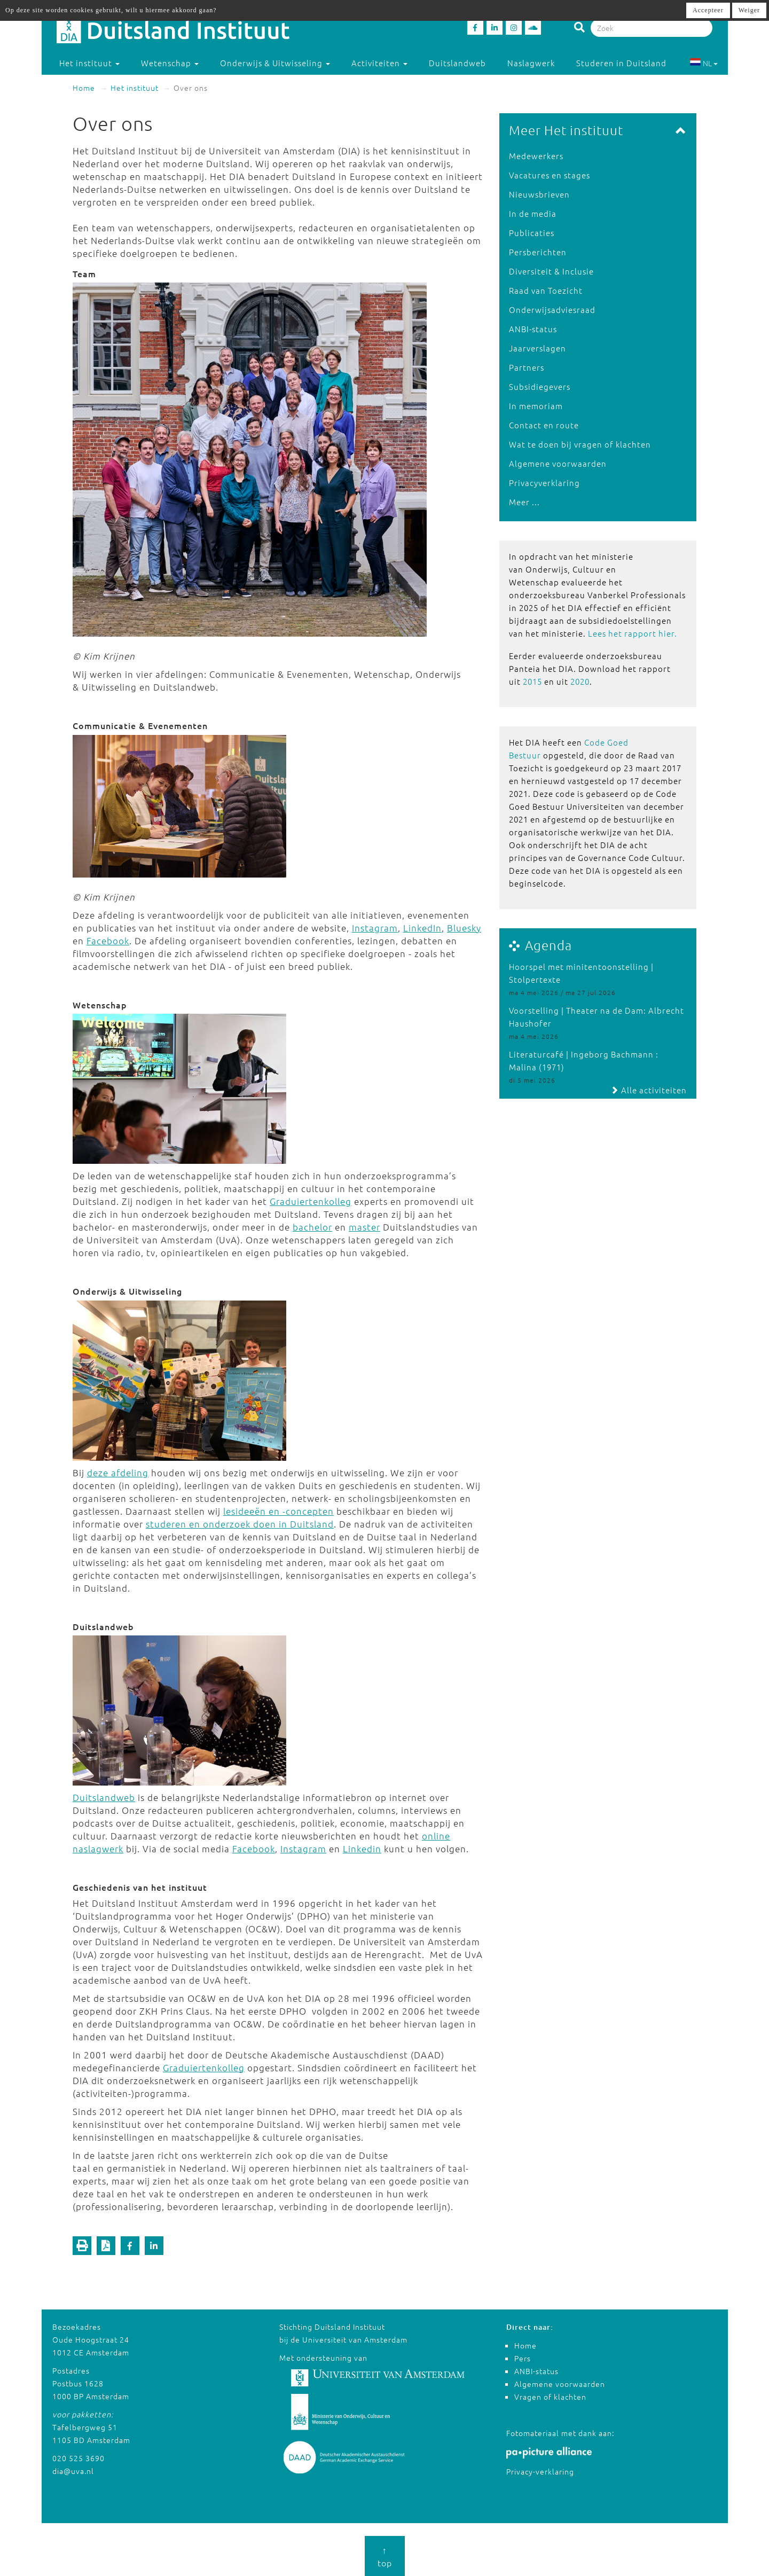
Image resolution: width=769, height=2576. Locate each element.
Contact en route (544, 424)
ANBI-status (533, 328)
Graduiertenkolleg (310, 1201)
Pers (522, 2358)
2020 (580, 681)
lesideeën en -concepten (278, 1511)
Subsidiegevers (539, 386)
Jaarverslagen (537, 348)
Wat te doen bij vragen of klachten (580, 444)
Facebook (108, 940)
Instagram (375, 928)
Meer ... (524, 501)
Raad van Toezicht (546, 290)
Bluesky (464, 928)
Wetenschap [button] (170, 62)
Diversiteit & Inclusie (551, 271)
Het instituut (135, 87)
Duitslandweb (457, 62)
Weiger (749, 10)
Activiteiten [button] (379, 62)
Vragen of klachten (550, 2396)
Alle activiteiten (648, 1089)
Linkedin (362, 1848)
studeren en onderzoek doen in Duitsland (240, 1524)
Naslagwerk (531, 62)
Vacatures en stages (549, 175)
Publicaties (531, 232)
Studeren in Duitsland (626, 62)
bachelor (312, 1227)
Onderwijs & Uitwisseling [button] (275, 62)
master (364, 1227)
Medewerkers (536, 155)
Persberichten (538, 251)
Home (84, 87)
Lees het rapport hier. (632, 633)
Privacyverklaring (544, 482)
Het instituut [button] (89, 62)
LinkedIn (422, 928)
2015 (532, 681)
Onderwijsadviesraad (552, 309)
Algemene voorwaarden (558, 463)
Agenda (548, 945)
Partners (526, 367)
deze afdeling (117, 1472)
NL (703, 63)
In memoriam (536, 405)
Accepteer (708, 10)
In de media (532, 213)
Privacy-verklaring (540, 2471)
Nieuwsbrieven (539, 194)
